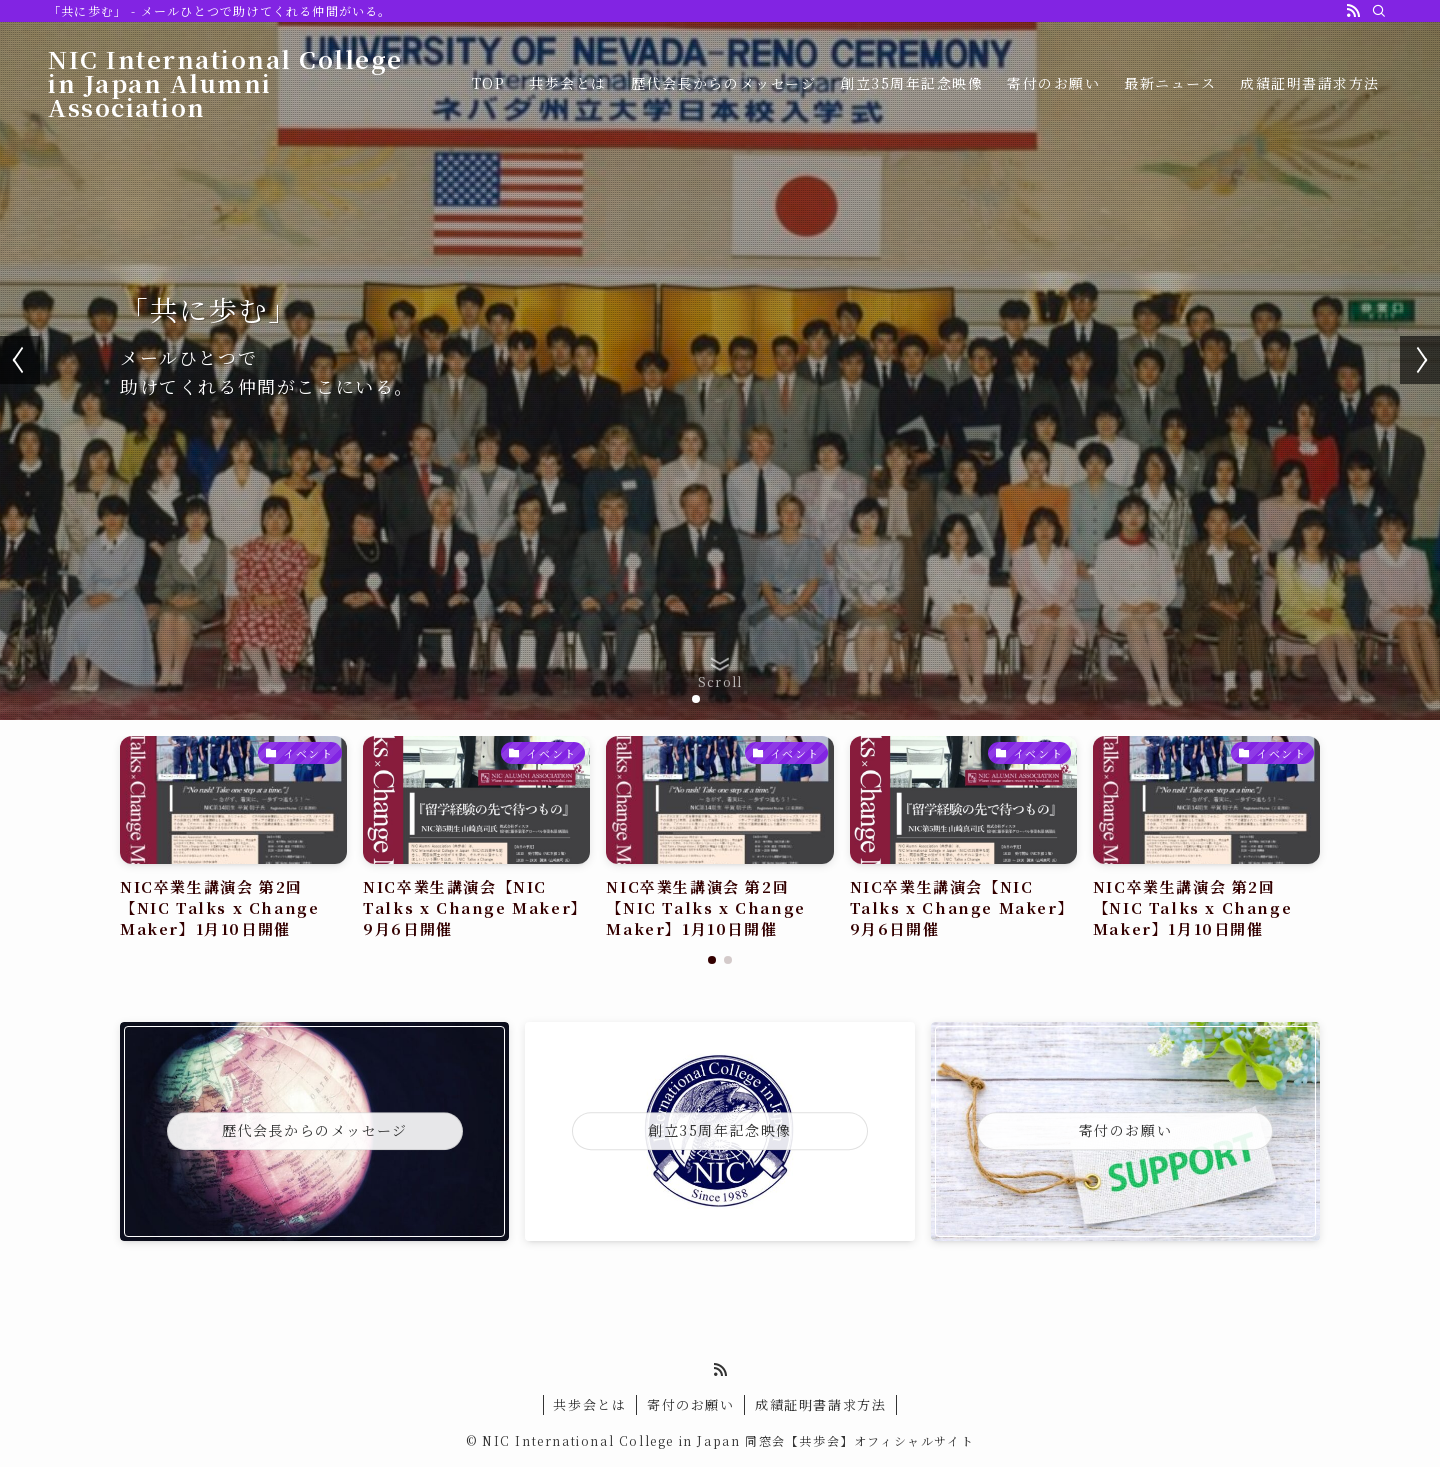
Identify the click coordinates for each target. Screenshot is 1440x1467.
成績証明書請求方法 (820, 1404)
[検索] (1379, 11)
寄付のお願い (691, 1404)
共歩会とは (589, 1404)
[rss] (1353, 11)
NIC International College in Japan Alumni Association (226, 83)
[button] (696, 699)
